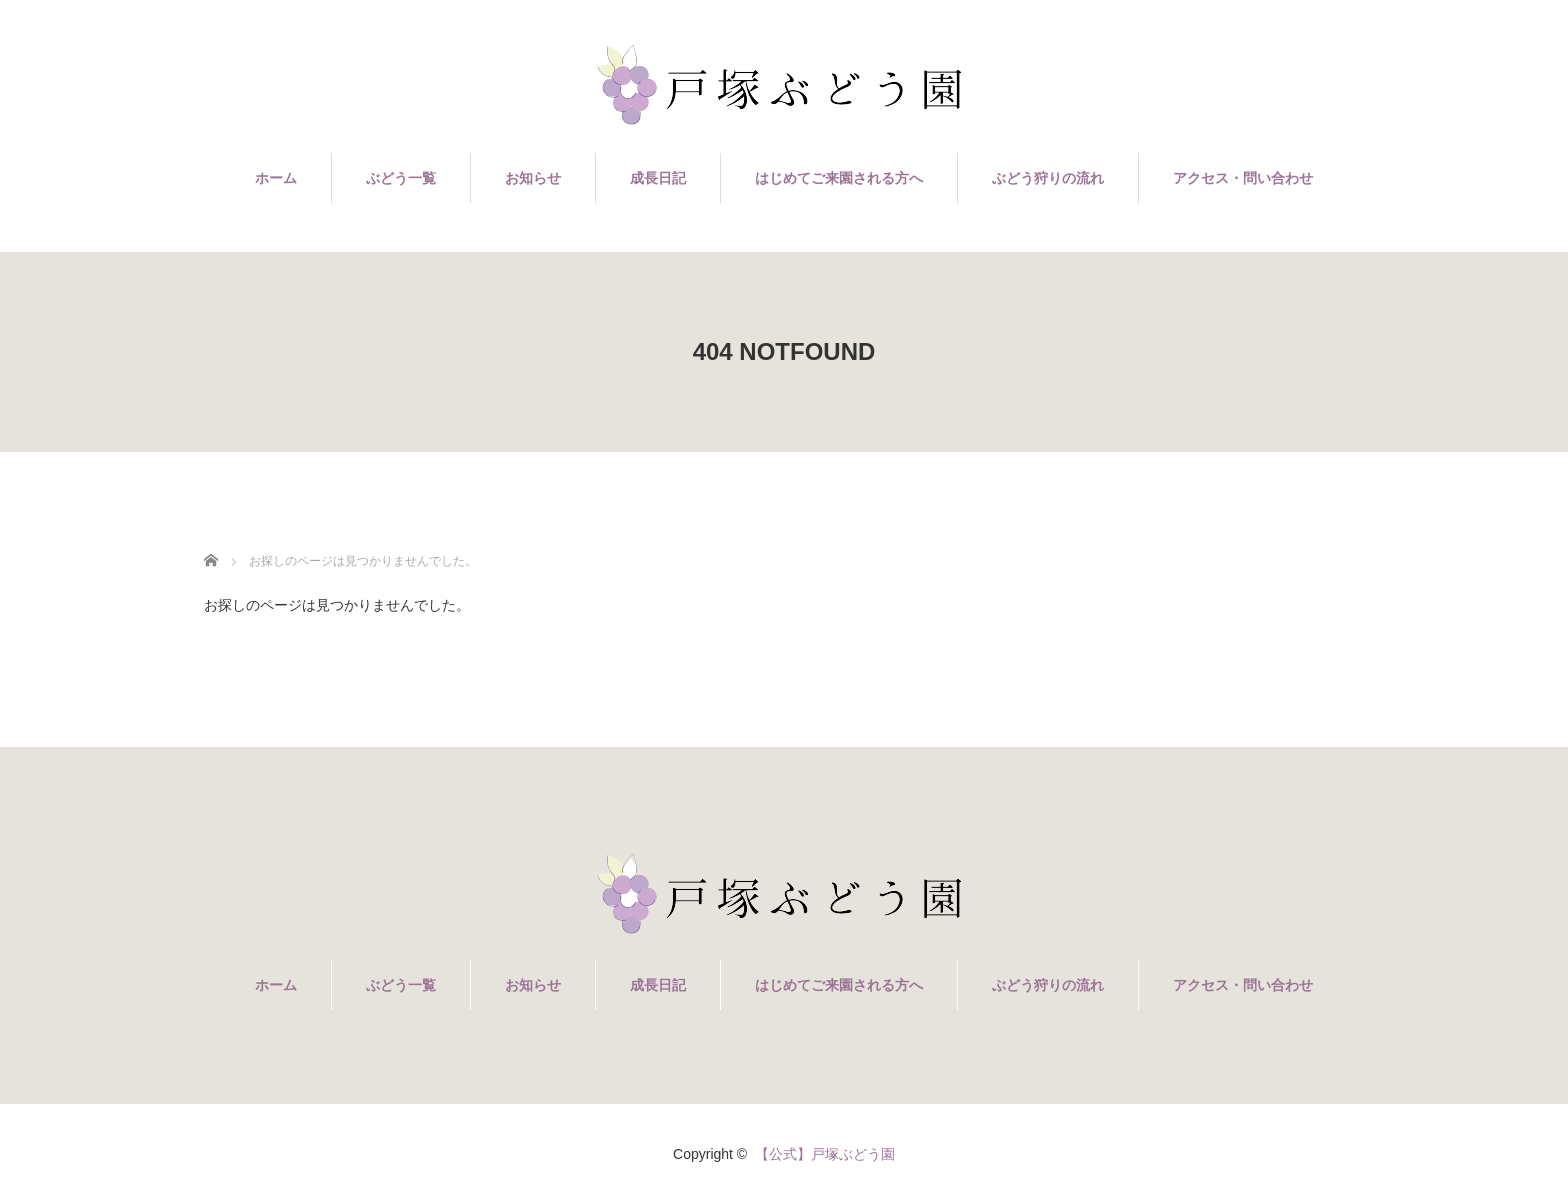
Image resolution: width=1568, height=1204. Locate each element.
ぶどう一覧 (401, 178)
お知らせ (533, 178)
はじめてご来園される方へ (839, 178)
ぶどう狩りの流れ (1048, 178)
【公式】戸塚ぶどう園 (825, 1154)
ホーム (276, 178)
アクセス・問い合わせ (1243, 178)
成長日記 (658, 178)
